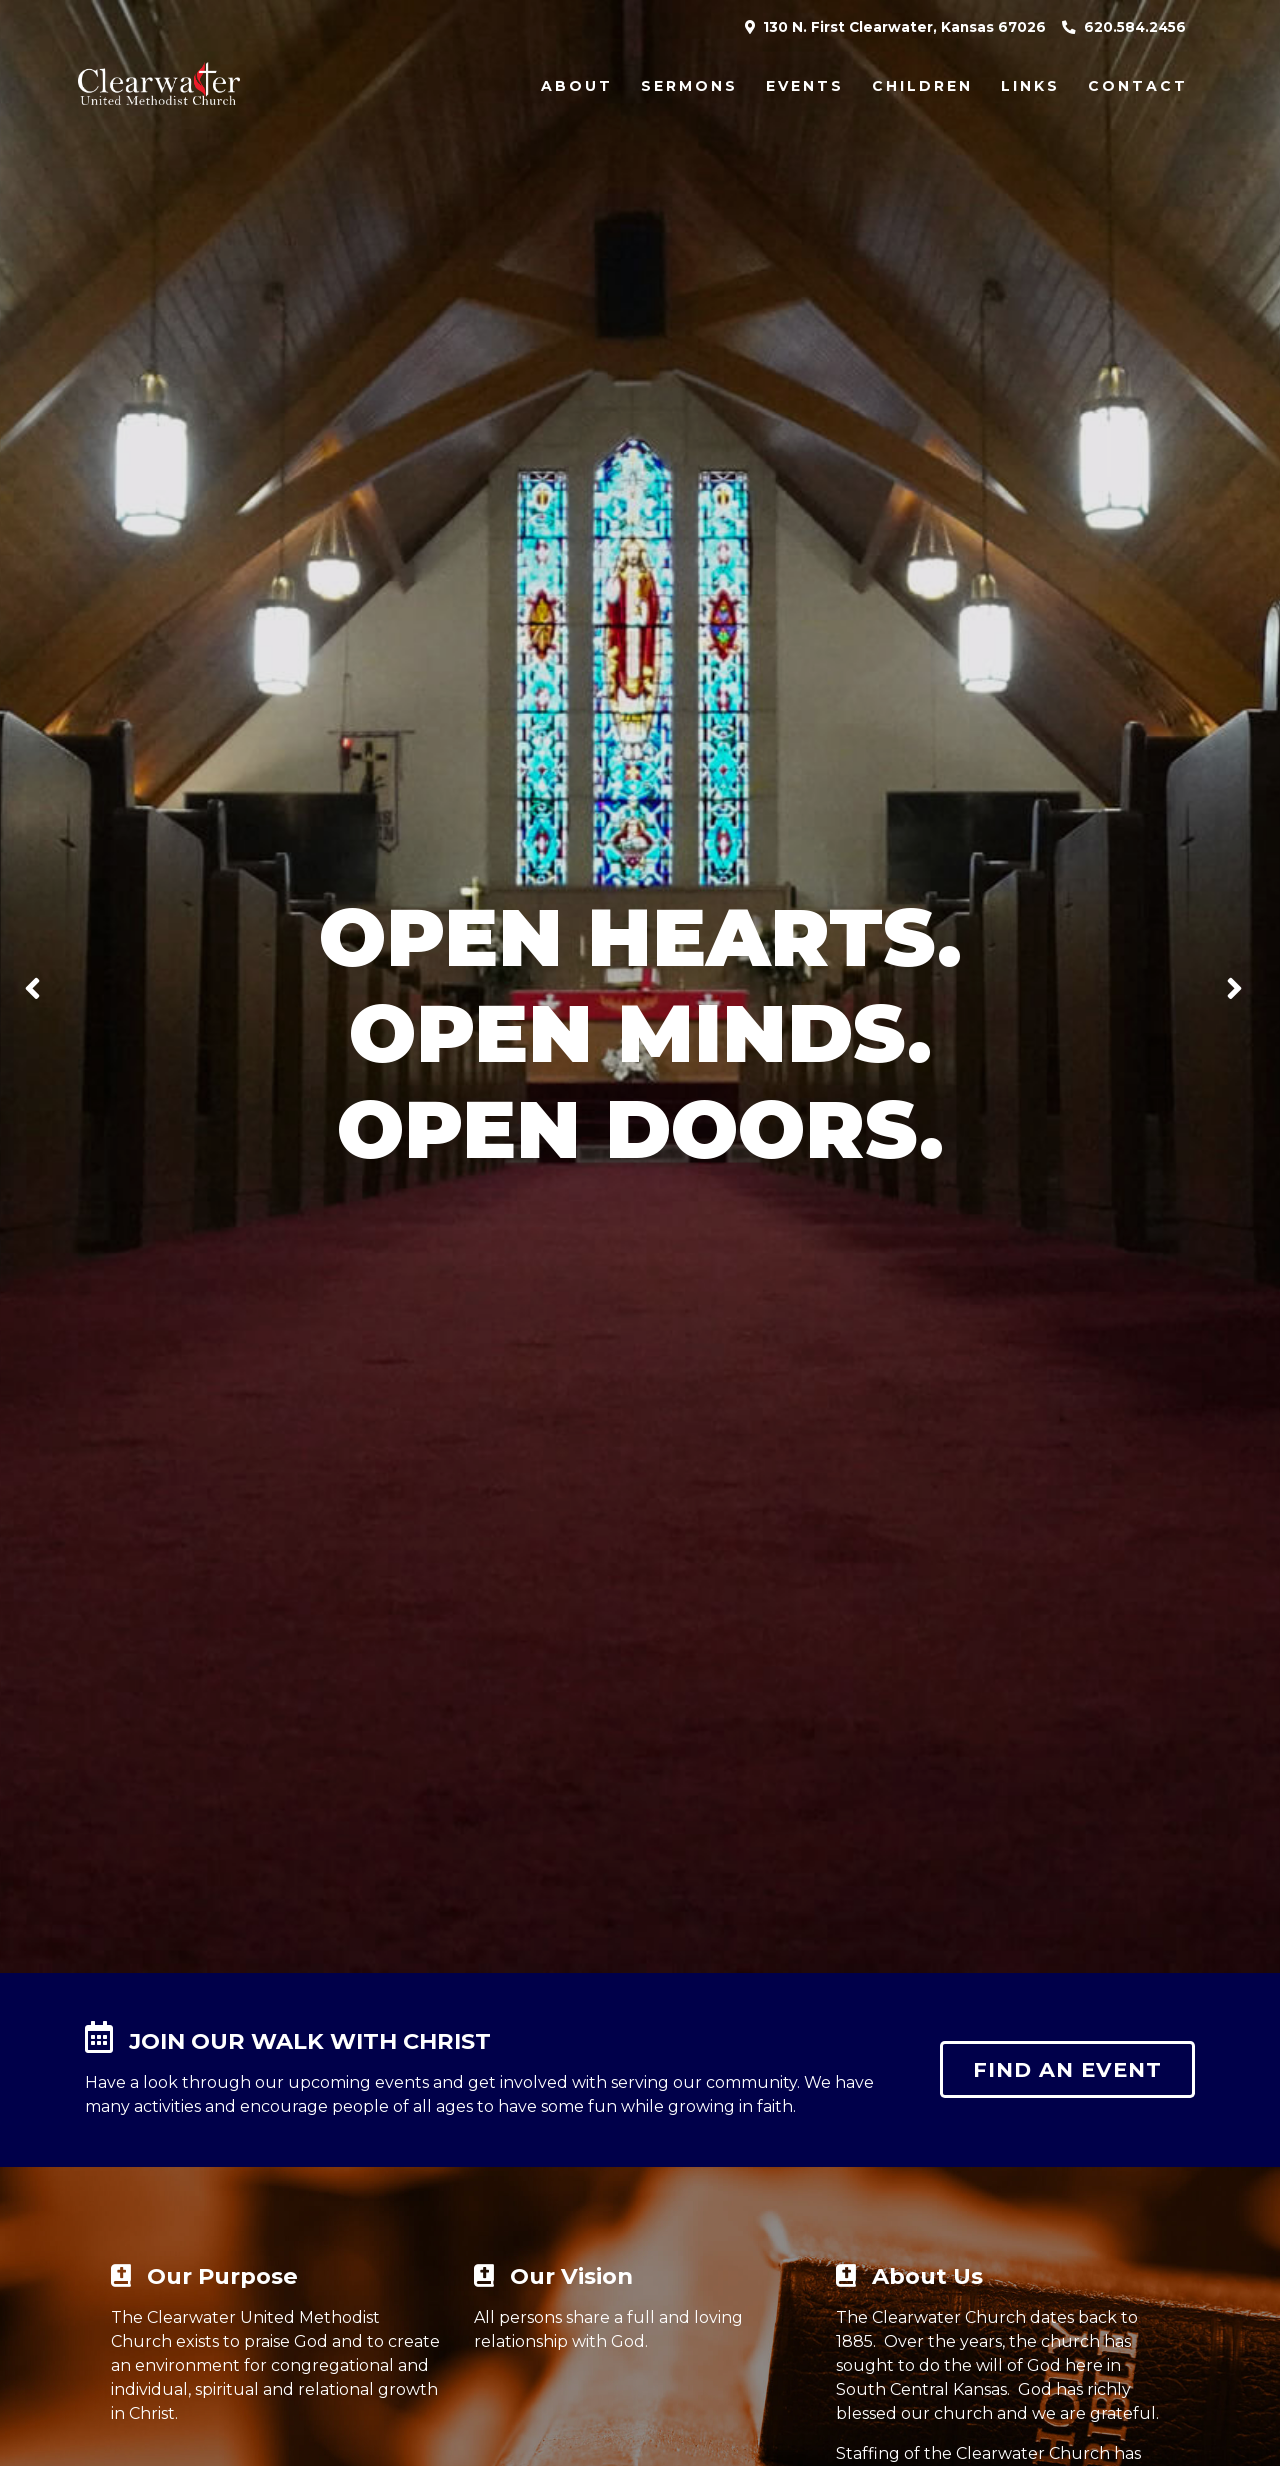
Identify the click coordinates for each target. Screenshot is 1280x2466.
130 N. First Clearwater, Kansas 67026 (895, 27)
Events (805, 86)
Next (1246, 986)
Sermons (689, 86)
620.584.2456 (1124, 27)
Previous (40, 986)
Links (1030, 86)
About (577, 86)
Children (922, 86)
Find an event (1067, 2069)
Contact (1138, 86)
